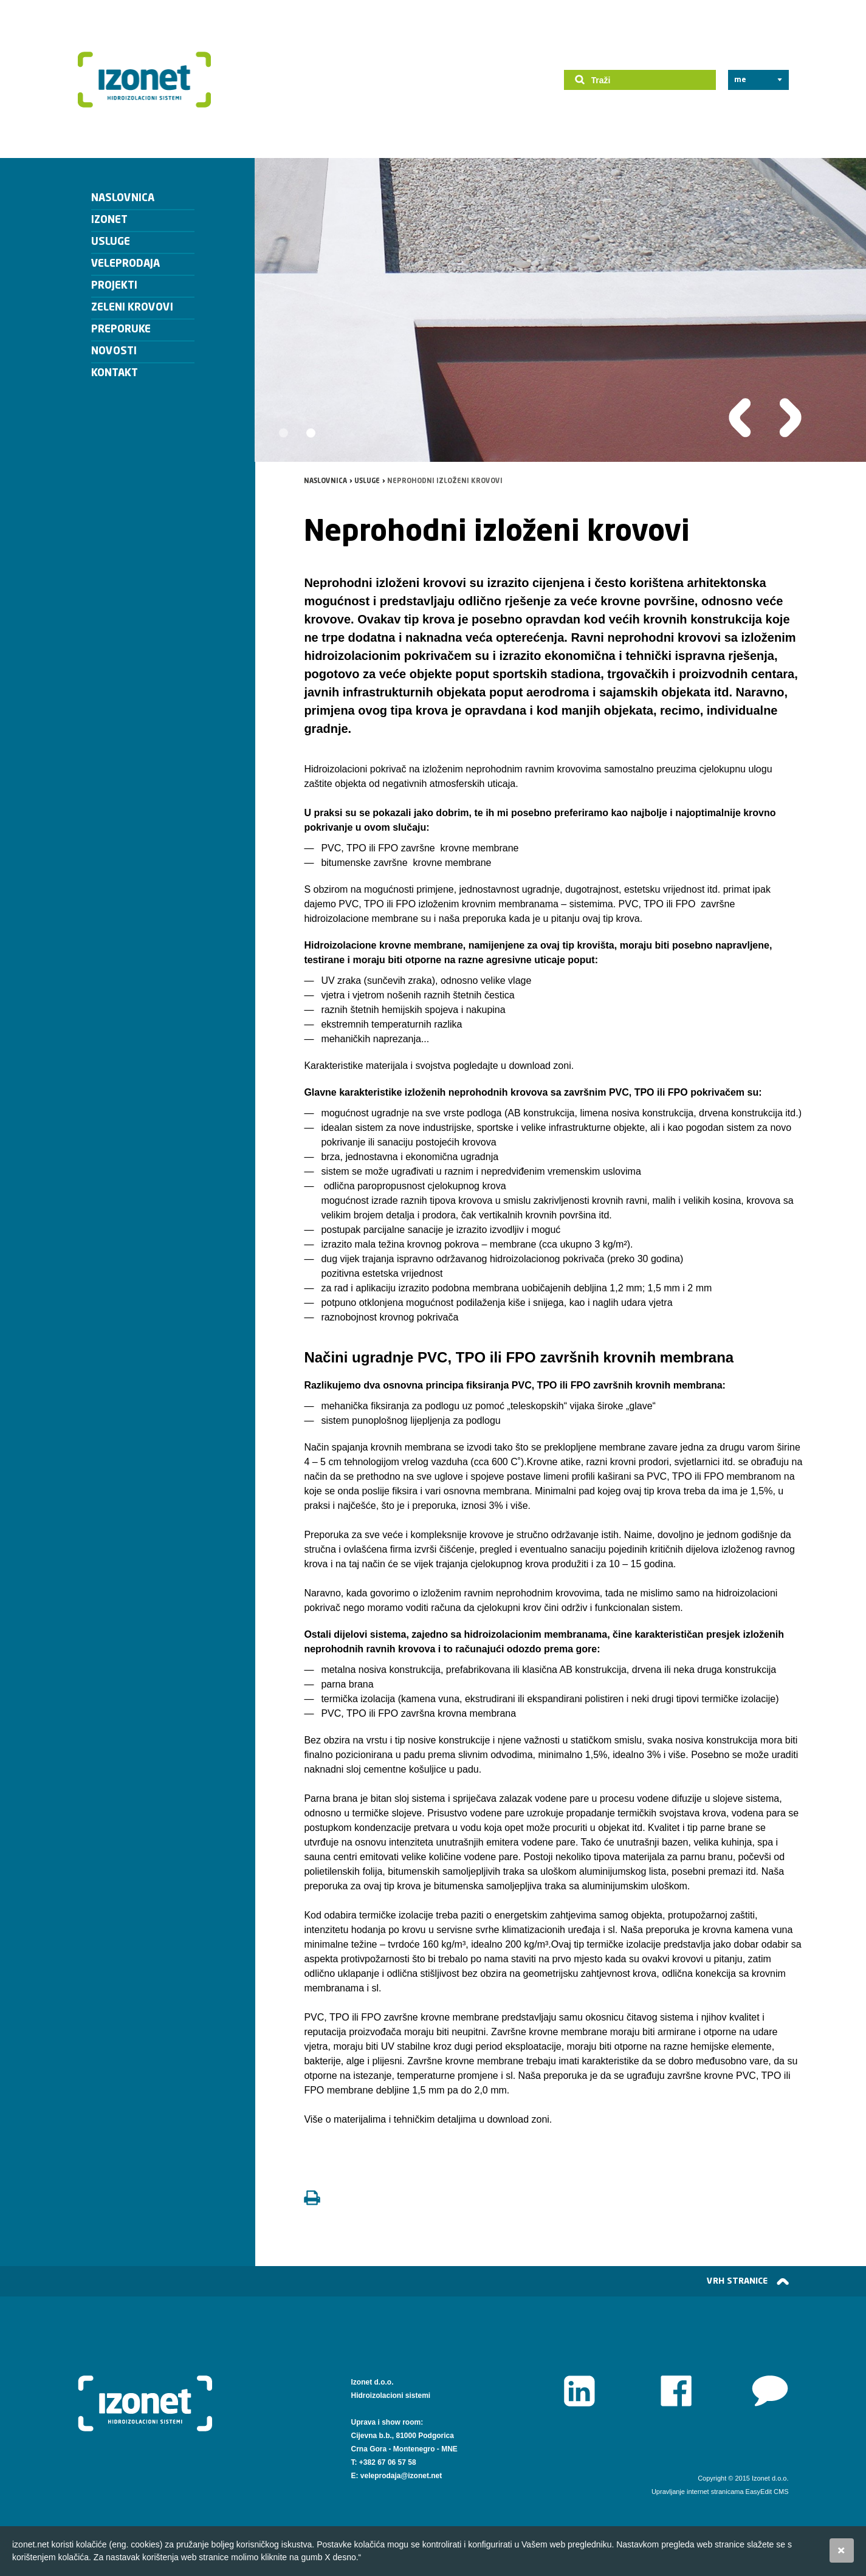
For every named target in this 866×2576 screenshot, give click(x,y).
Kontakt (114, 373)
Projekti (114, 286)
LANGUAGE (753, 79)
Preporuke (121, 330)
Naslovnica (122, 198)
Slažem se (842, 2550)
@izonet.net (421, 2475)
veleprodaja (125, 264)
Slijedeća (790, 418)
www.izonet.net (770, 2390)
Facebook (676, 2390)
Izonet (144, 80)
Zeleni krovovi (132, 308)
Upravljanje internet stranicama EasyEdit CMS (720, 2491)
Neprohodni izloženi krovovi (445, 481)
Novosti (114, 351)
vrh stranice (737, 2281)
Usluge (110, 242)
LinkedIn (579, 2390)
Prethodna (740, 418)
